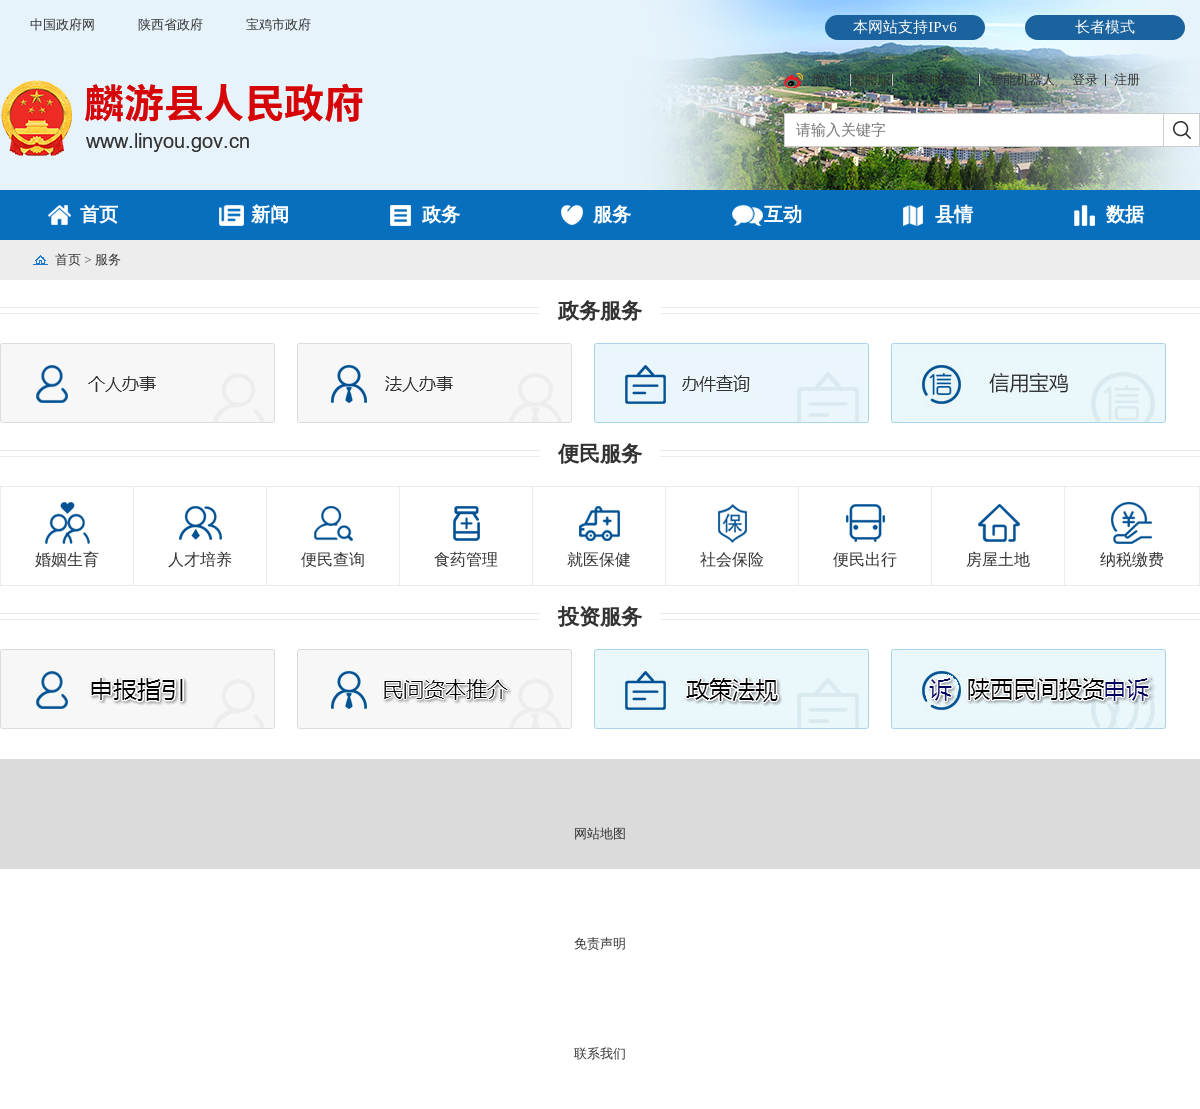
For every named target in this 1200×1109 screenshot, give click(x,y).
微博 (825, 79)
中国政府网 (62, 24)
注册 (1127, 79)
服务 (612, 214)
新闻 (270, 214)
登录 (1085, 79)
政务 (441, 214)
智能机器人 (1022, 79)
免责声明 (600, 943)
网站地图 (600, 833)
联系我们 (600, 1053)
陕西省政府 (170, 24)
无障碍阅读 (935, 79)
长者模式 (1105, 27)
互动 (783, 214)
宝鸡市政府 (278, 24)
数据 (1125, 214)
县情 (954, 214)
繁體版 (871, 79)
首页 (99, 214)
